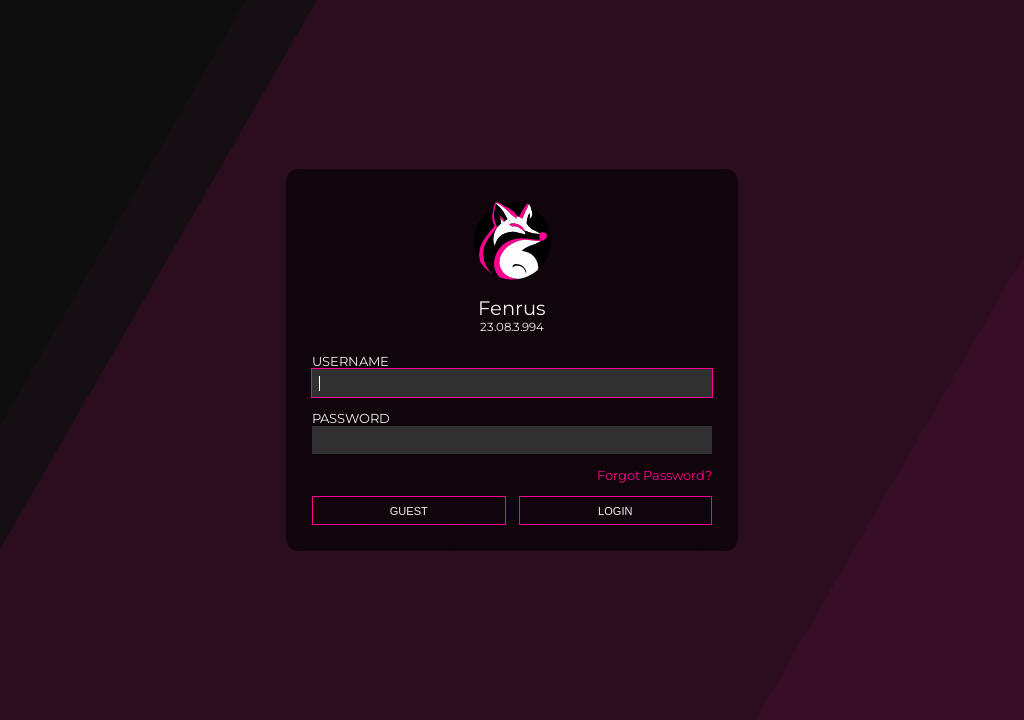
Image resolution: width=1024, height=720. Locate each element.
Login (615, 511)
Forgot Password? (654, 475)
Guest (409, 511)
